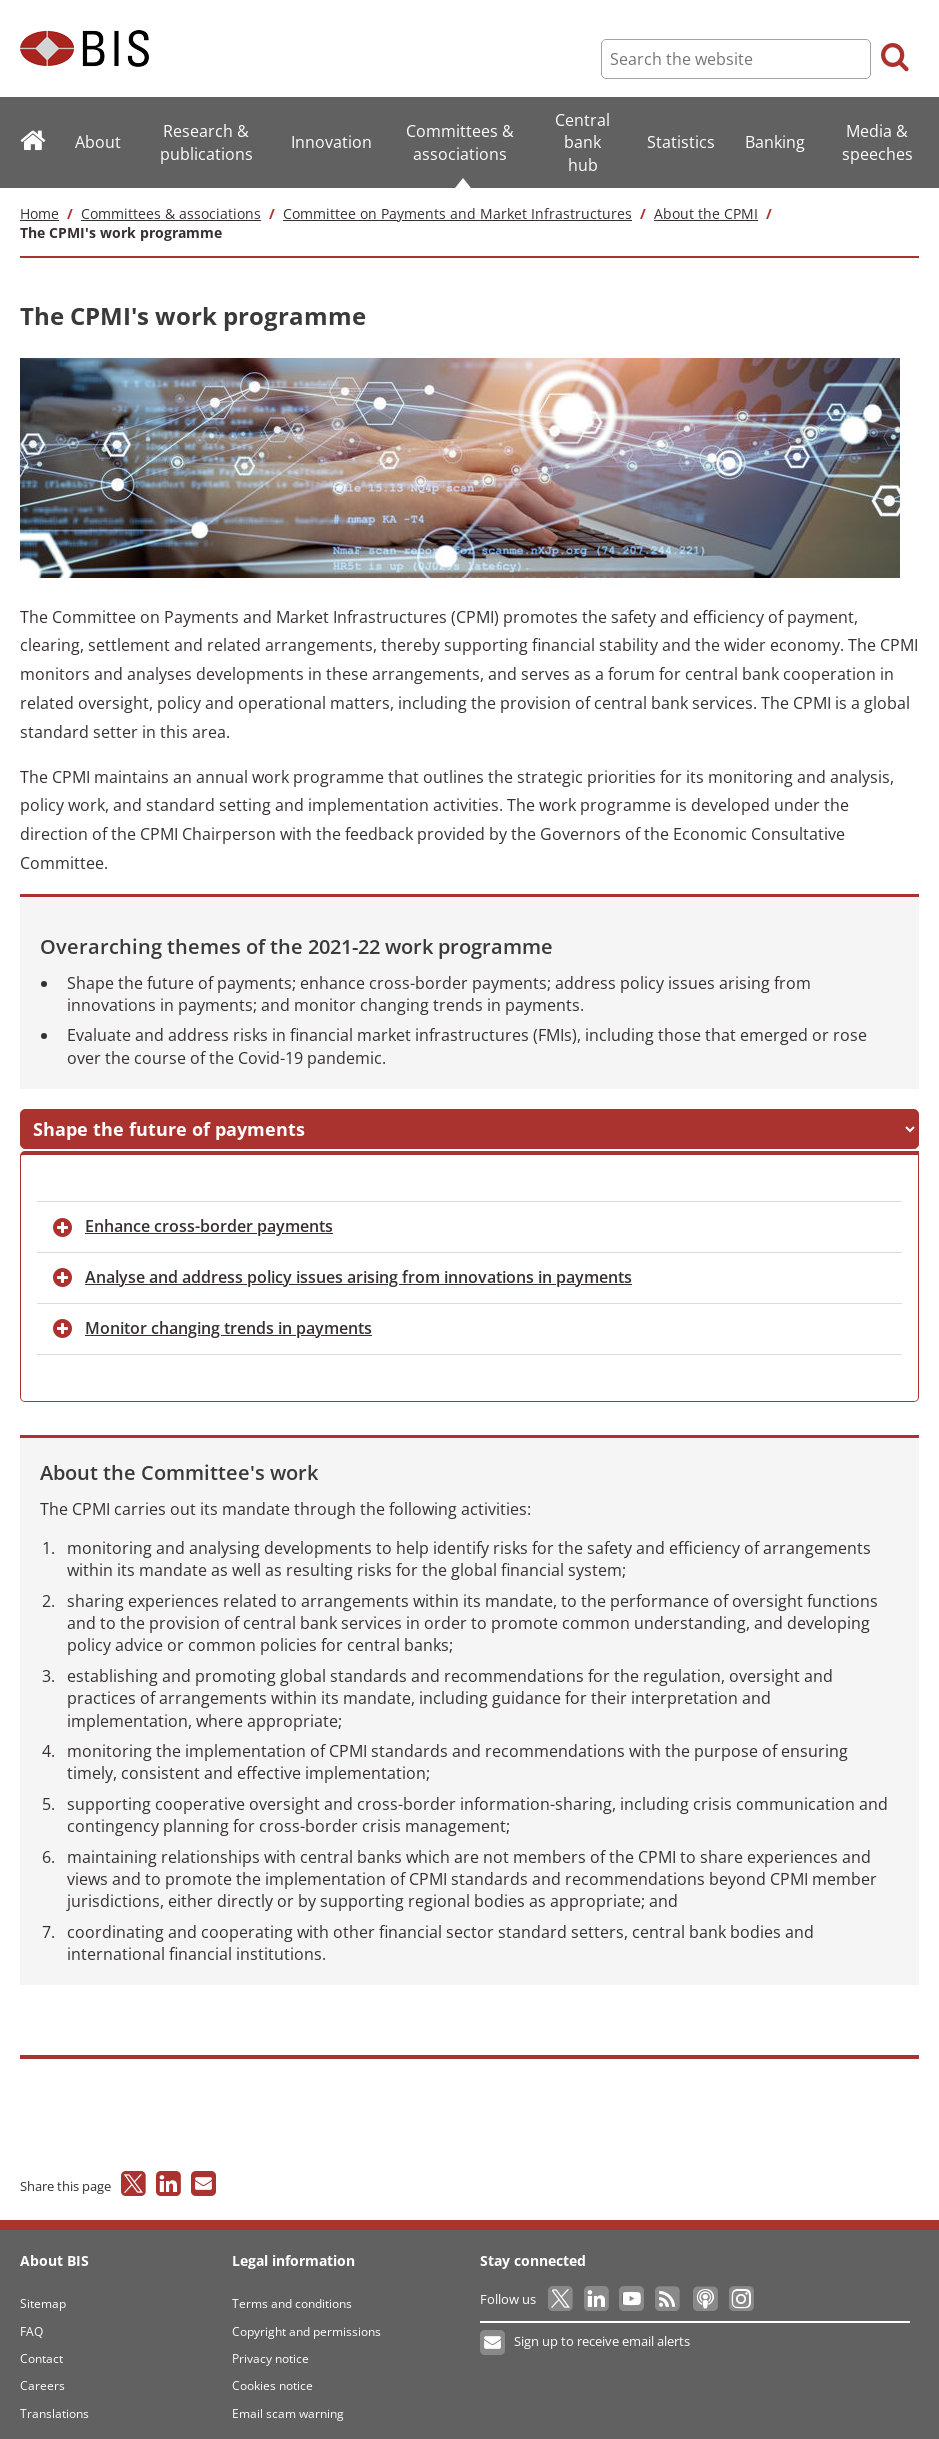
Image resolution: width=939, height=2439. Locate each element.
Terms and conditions (292, 2292)
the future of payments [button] (158, 1117)
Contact (41, 2347)
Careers (42, 2374)
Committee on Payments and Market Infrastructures (457, 213)
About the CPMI (706, 213)
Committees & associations (171, 213)
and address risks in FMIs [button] (463, 1117)
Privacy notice (270, 2347)
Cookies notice (272, 2374)
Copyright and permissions (306, 2319)
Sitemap (43, 2292)
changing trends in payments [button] (228, 1317)
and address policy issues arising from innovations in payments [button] (358, 1266)
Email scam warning (288, 2402)
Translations (54, 2402)
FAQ (31, 2319)
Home (39, 213)
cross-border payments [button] (209, 1215)
